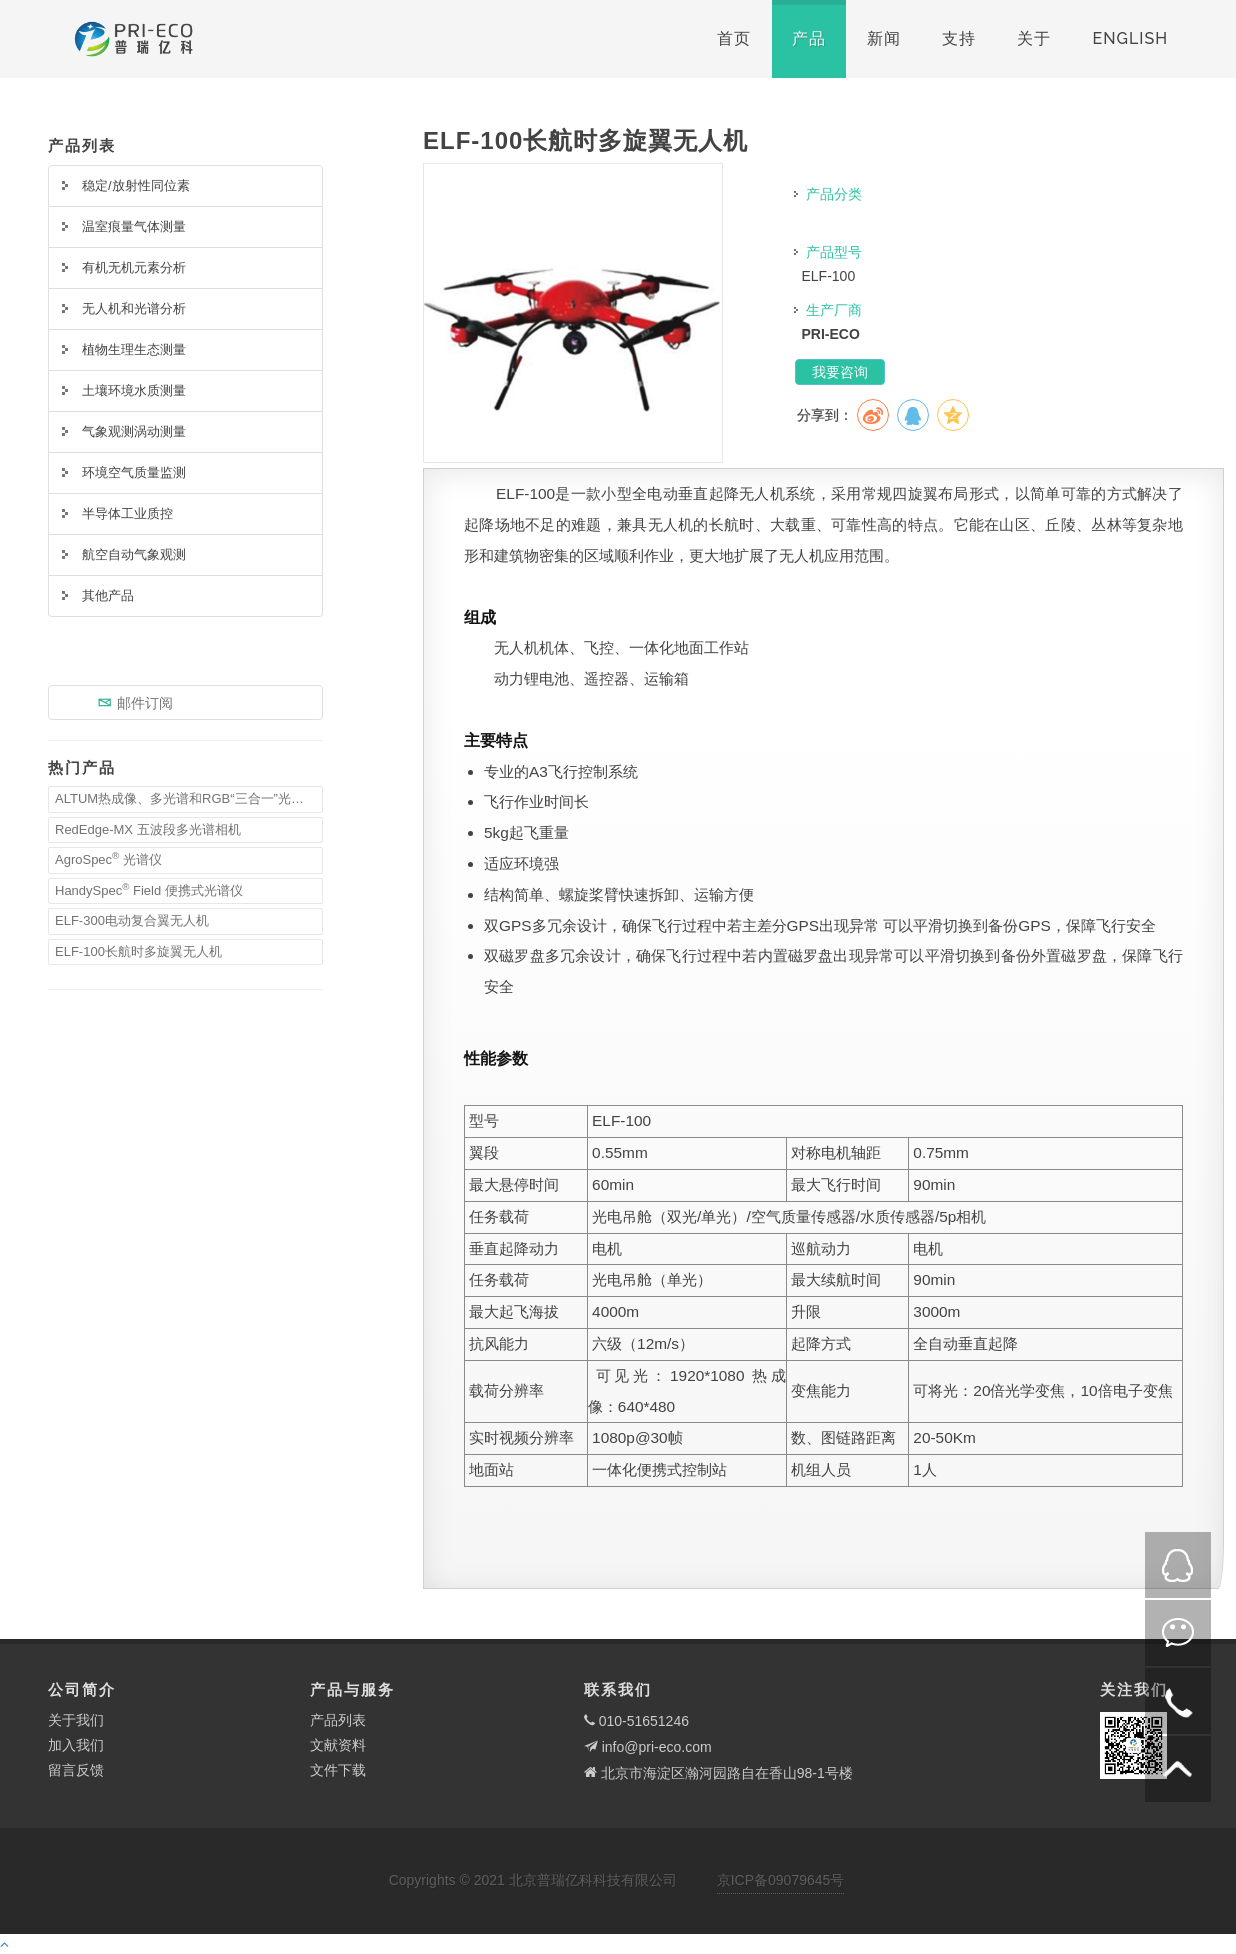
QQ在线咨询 (1178, 1565)
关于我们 (76, 1720)
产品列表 (338, 1720)
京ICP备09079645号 (781, 1880)
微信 (1178, 1633)
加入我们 (76, 1745)
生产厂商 (834, 310)
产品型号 (834, 252)
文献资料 (338, 1745)
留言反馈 (76, 1770)
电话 (1178, 1701)
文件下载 (338, 1770)
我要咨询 (840, 372)
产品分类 (834, 194)
